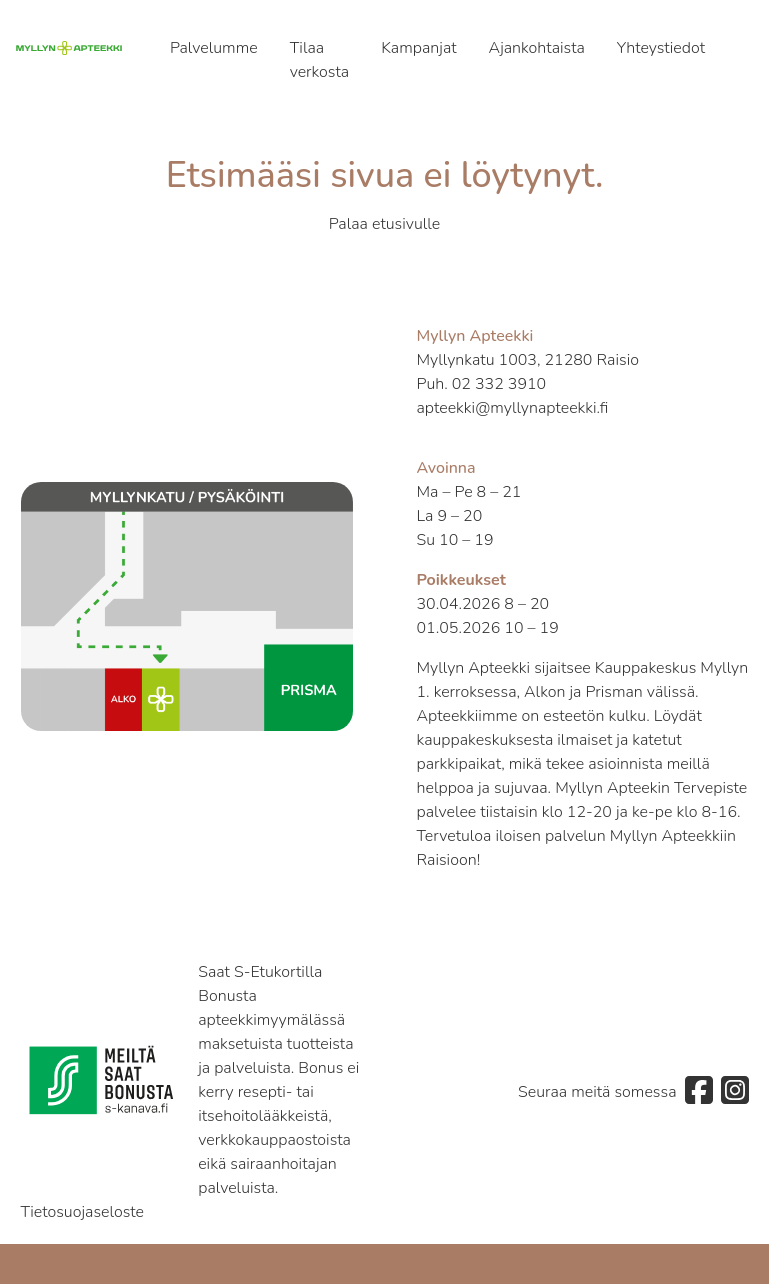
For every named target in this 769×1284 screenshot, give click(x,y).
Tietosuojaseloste (83, 1212)
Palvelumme (214, 48)
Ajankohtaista (537, 48)
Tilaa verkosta (320, 60)
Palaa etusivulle (385, 224)
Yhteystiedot (661, 48)
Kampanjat (418, 48)
